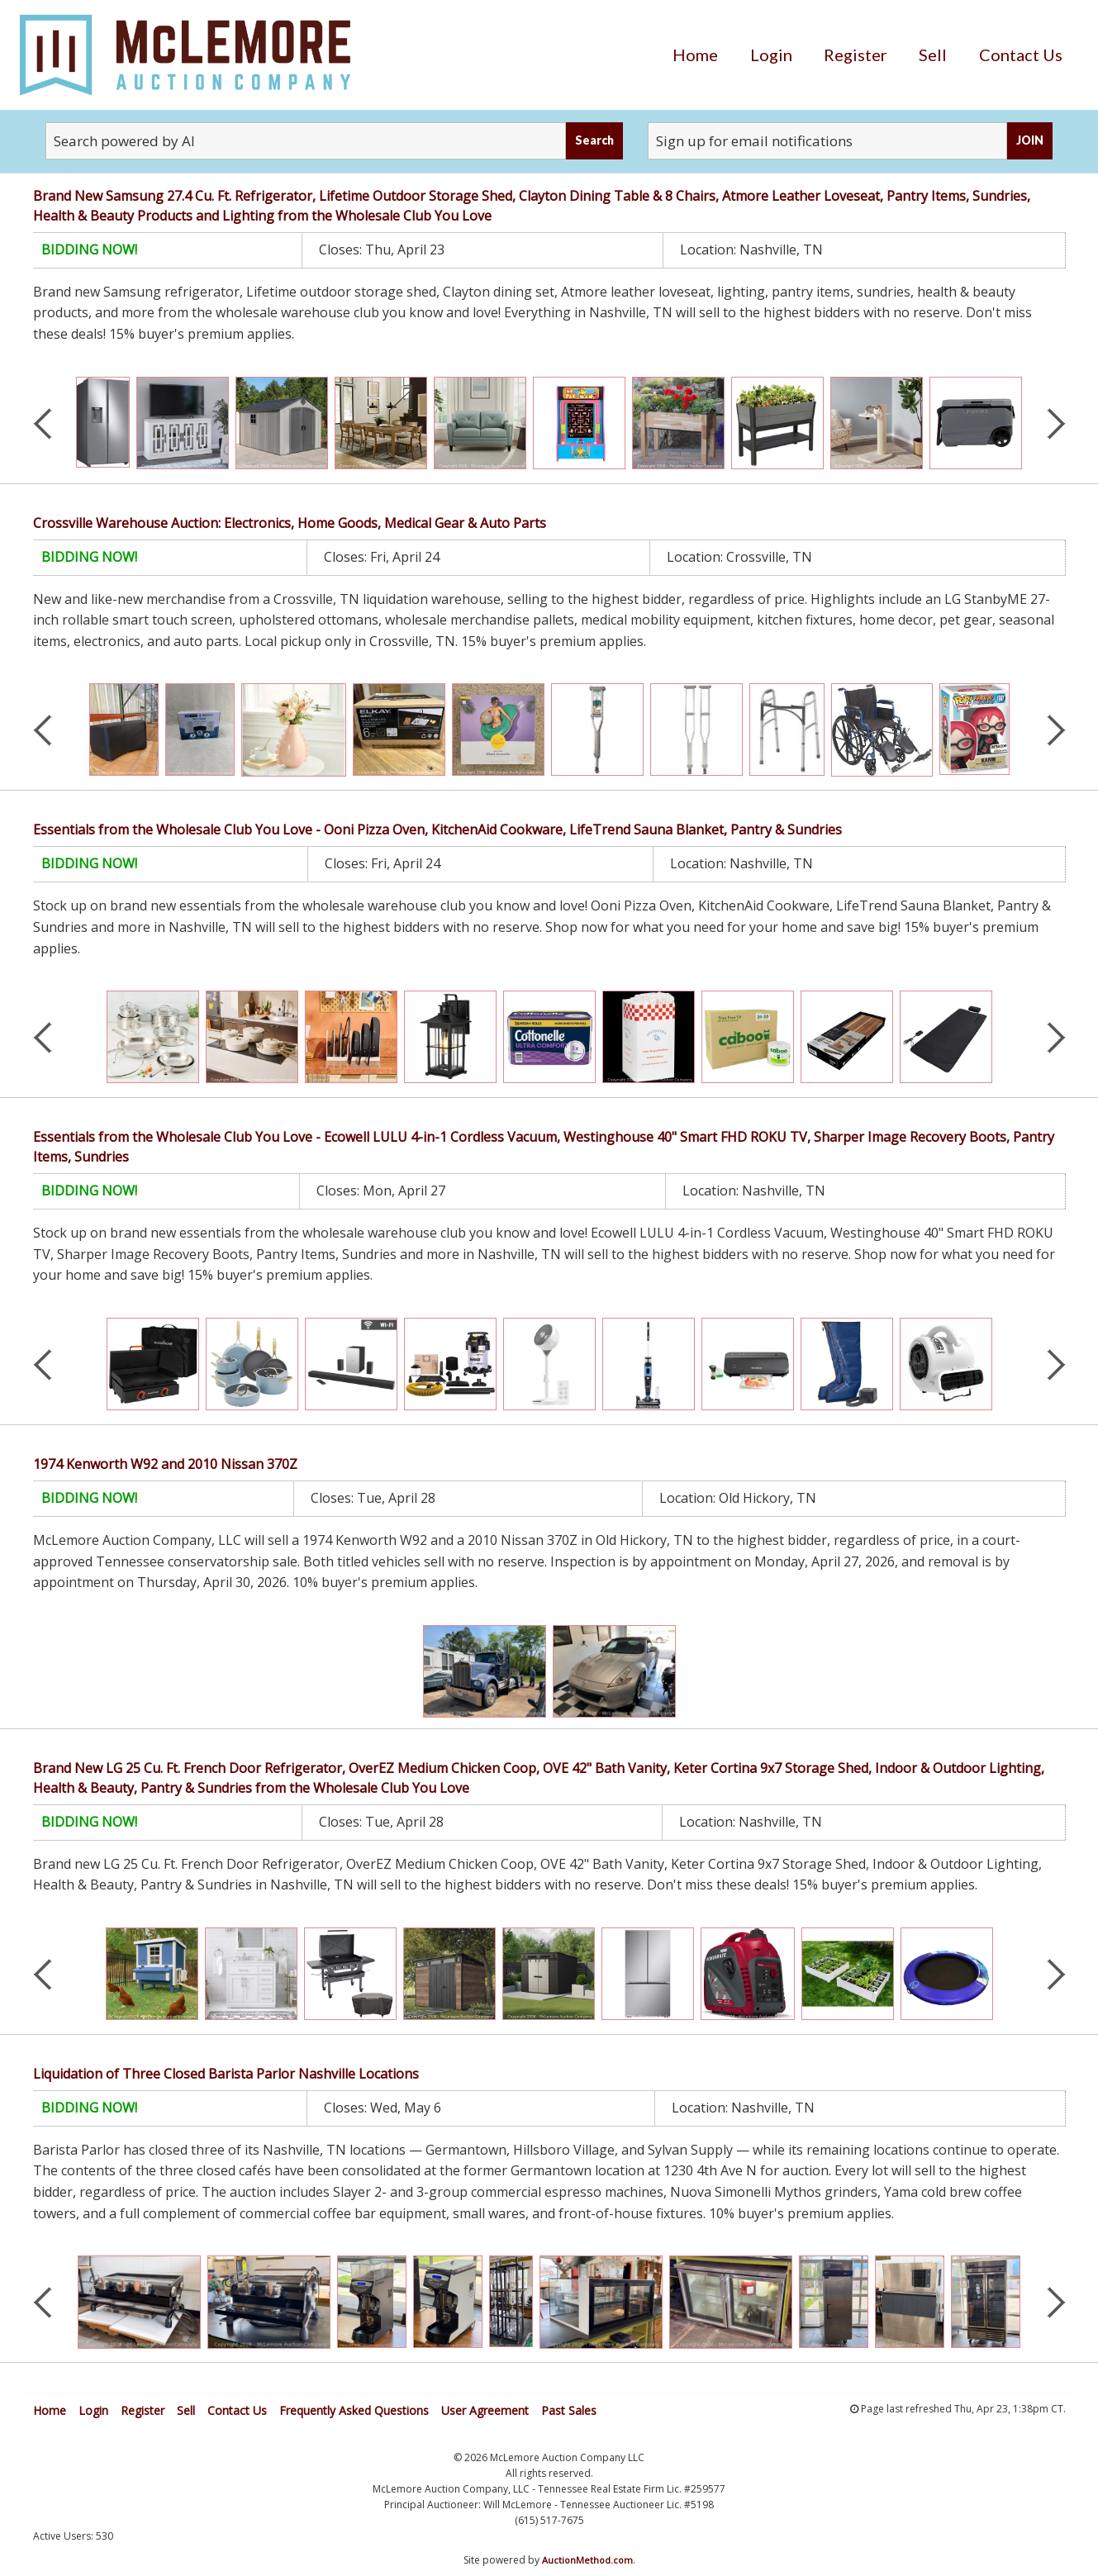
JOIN (1029, 140)
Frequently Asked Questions (354, 2410)
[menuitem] (695, 54)
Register (855, 54)
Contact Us (1020, 54)
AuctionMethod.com (587, 2560)
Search (594, 140)
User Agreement (485, 2410)
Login (771, 54)
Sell (933, 54)
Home (695, 54)
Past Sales (569, 2410)
